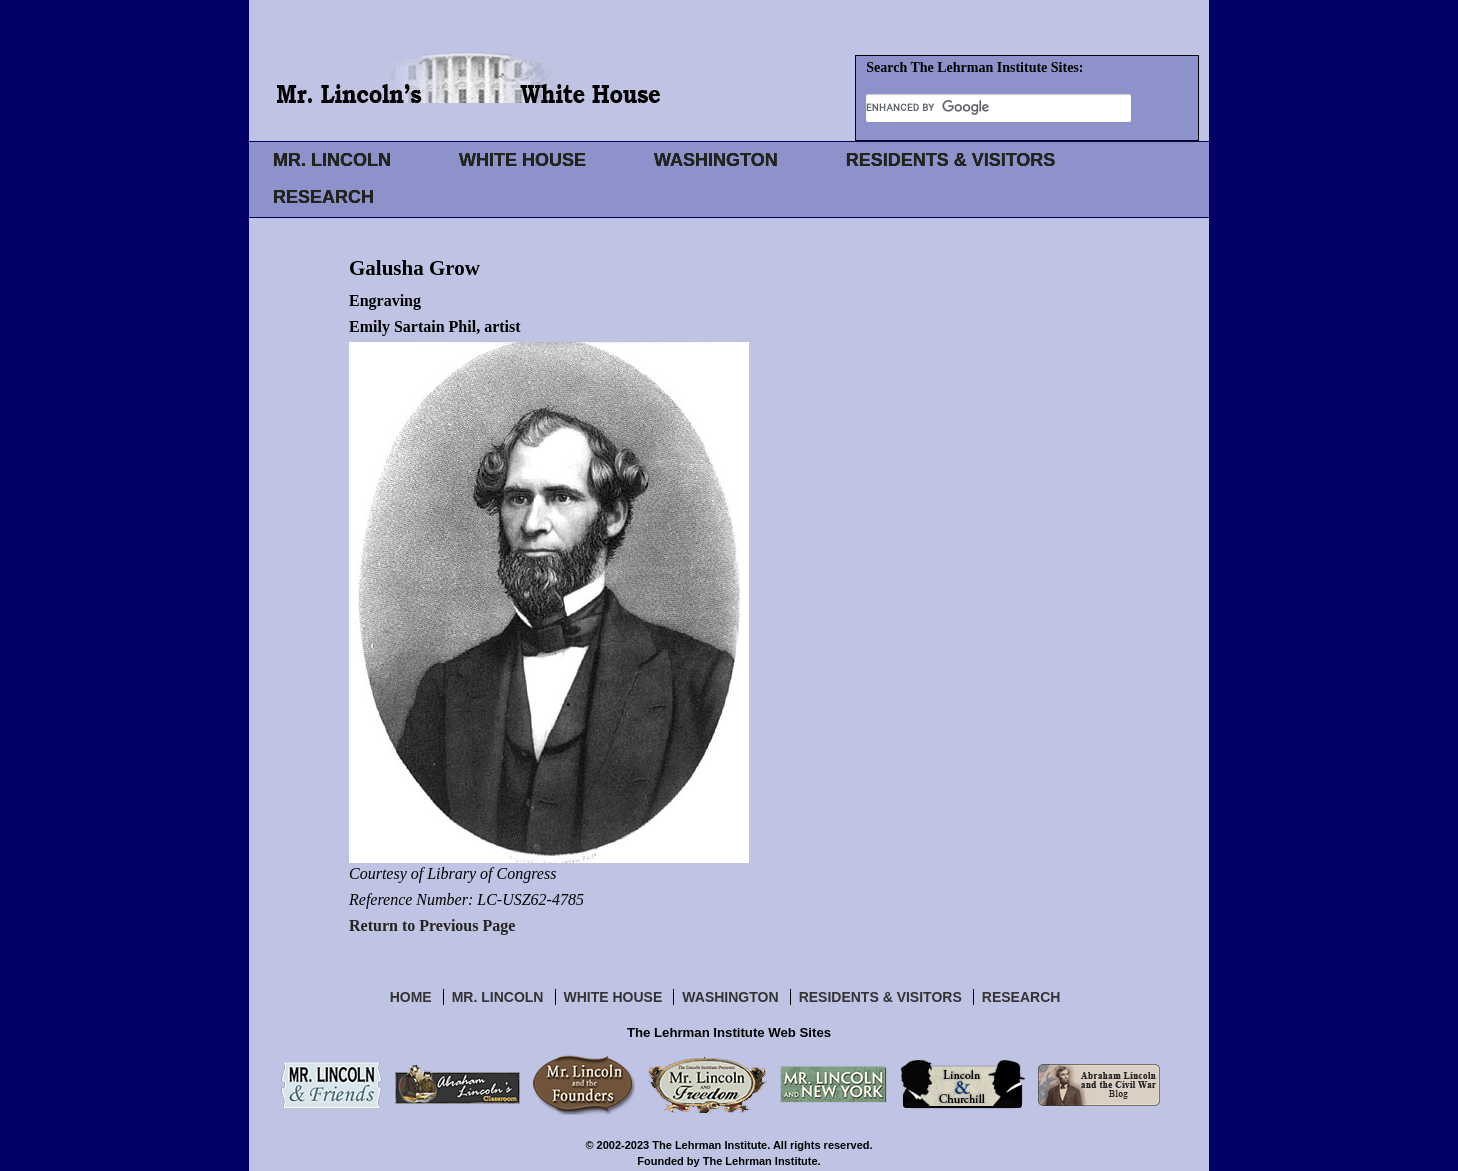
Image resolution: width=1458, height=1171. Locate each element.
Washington (730, 997)
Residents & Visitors (880, 997)
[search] (998, 107)
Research (1021, 997)
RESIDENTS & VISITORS (951, 160)
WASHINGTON (716, 160)
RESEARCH (323, 197)
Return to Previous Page (432, 925)
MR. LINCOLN (332, 160)
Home (411, 997)
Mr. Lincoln (498, 997)
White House (613, 997)
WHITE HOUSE (522, 160)
